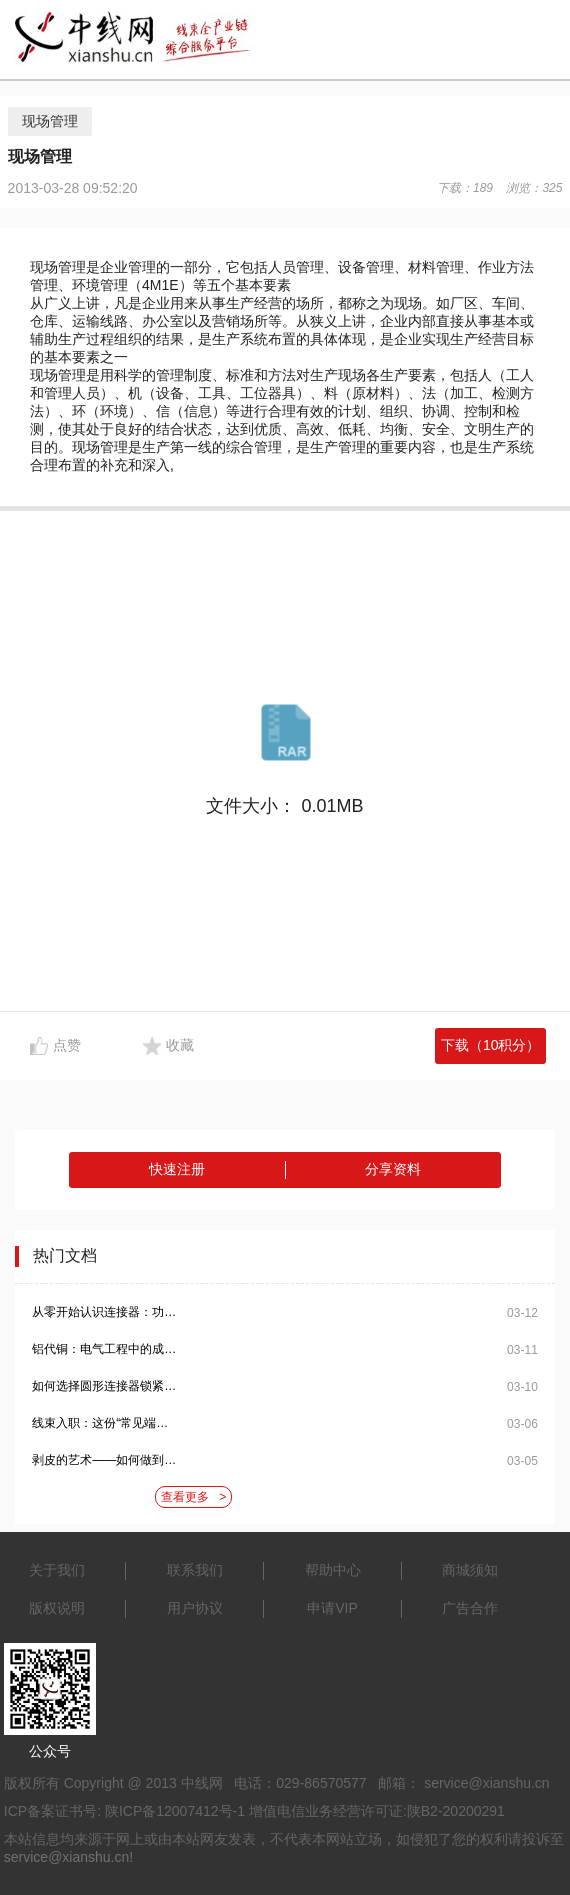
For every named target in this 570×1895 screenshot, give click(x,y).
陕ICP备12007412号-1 (175, 1811)
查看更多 (193, 1497)
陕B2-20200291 (456, 1811)
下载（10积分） (491, 1045)
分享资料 (393, 1169)
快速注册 (177, 1169)
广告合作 (470, 1608)
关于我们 (57, 1570)
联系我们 (195, 1570)
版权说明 (57, 1608)
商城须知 (470, 1570)
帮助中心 (333, 1570)
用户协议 (195, 1608)
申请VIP (332, 1608)
